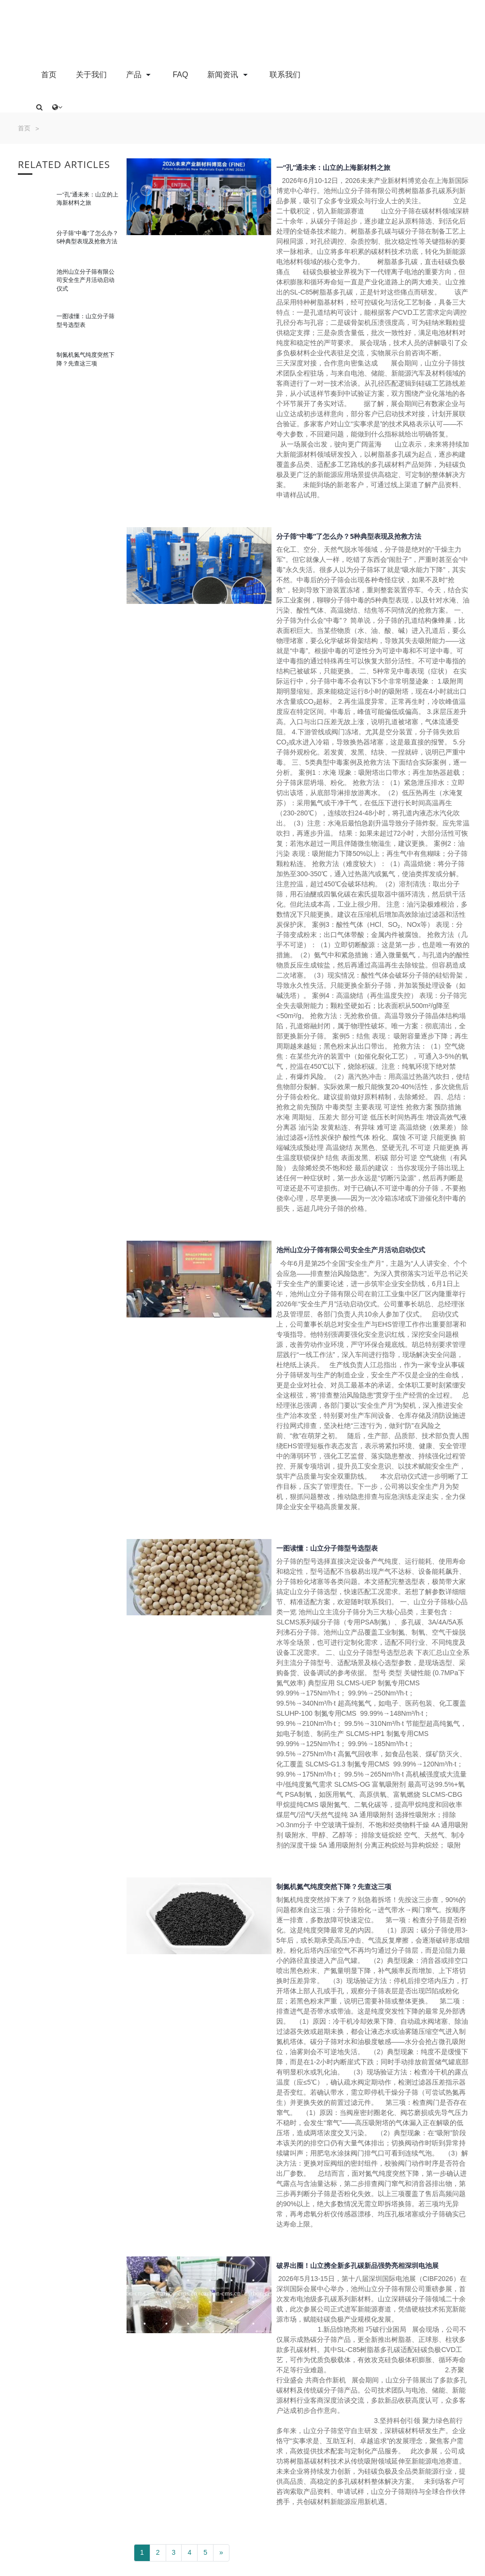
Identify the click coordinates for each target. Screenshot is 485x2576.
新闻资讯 (228, 74)
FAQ (180, 74)
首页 (49, 74)
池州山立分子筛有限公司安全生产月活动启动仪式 (85, 280)
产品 (139, 74)
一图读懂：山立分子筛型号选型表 (327, 1548)
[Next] (221, 2553)
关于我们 (91, 74)
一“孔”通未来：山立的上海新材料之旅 (333, 167)
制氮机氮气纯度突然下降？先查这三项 (333, 1886)
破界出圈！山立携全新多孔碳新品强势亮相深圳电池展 (357, 2265)
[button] (39, 107)
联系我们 (285, 74)
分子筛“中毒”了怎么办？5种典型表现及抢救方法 (348, 536)
